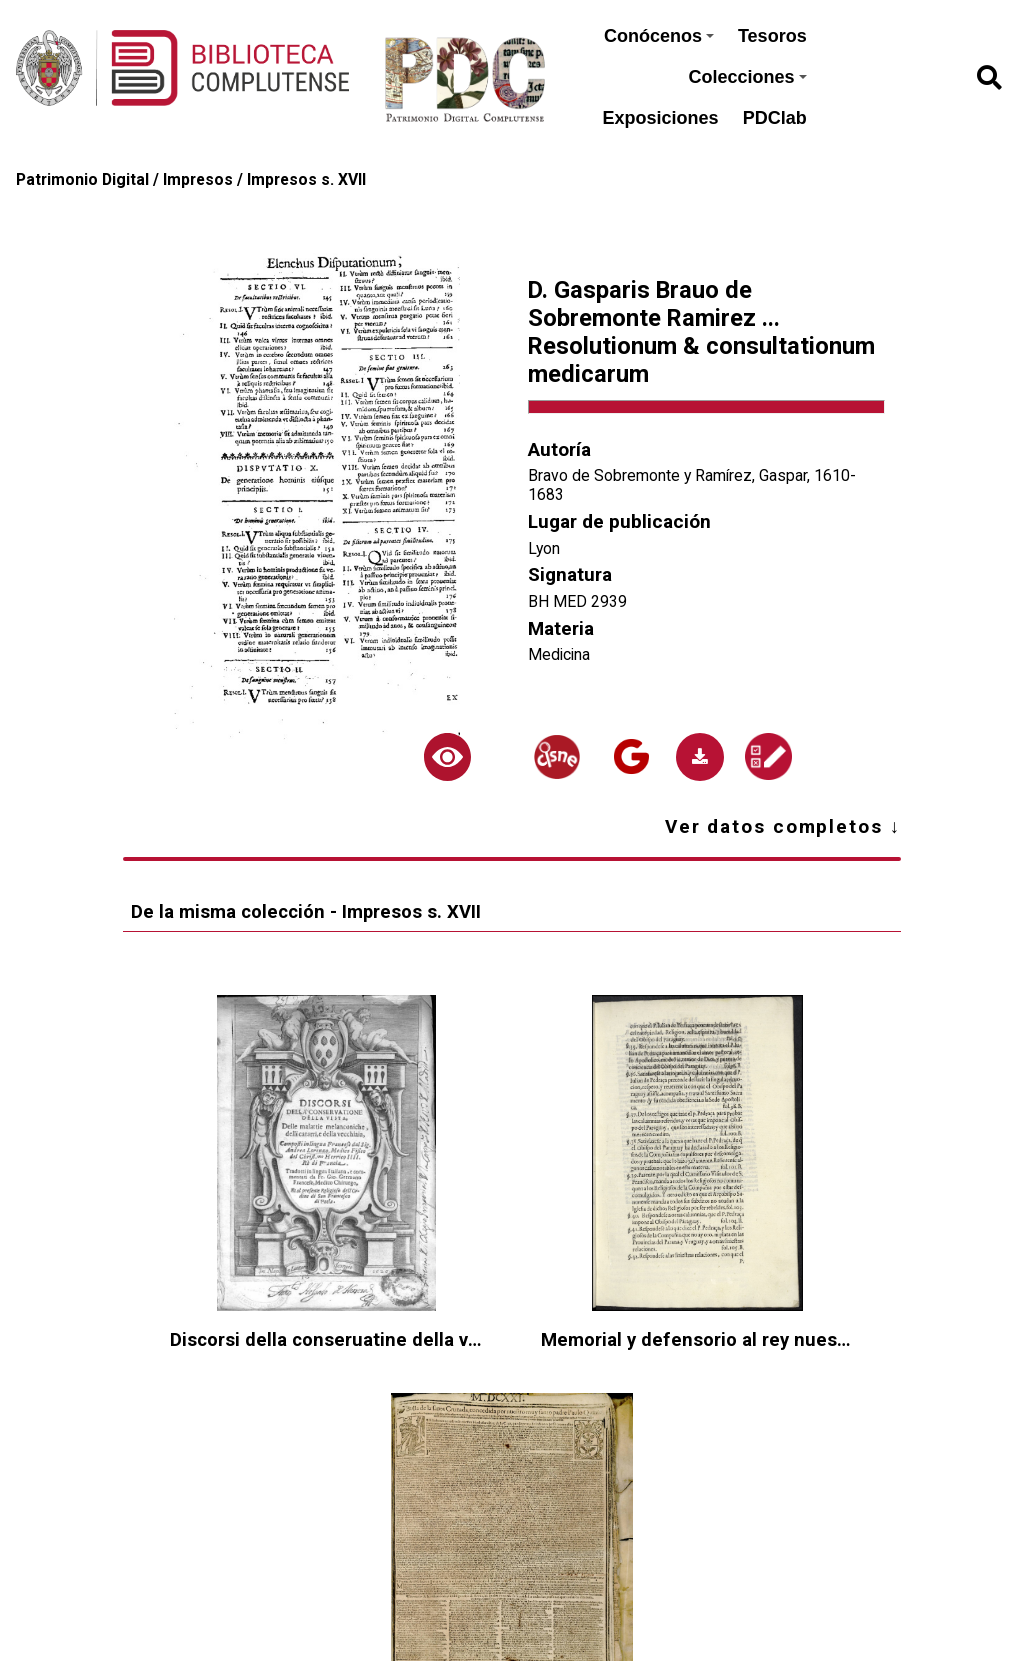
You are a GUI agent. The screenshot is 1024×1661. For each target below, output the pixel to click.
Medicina (559, 654)
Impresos (198, 179)
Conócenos (659, 36)
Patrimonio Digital (82, 179)
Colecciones (748, 77)
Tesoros (772, 36)
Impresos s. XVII (306, 179)
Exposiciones (661, 118)
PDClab (775, 118)
